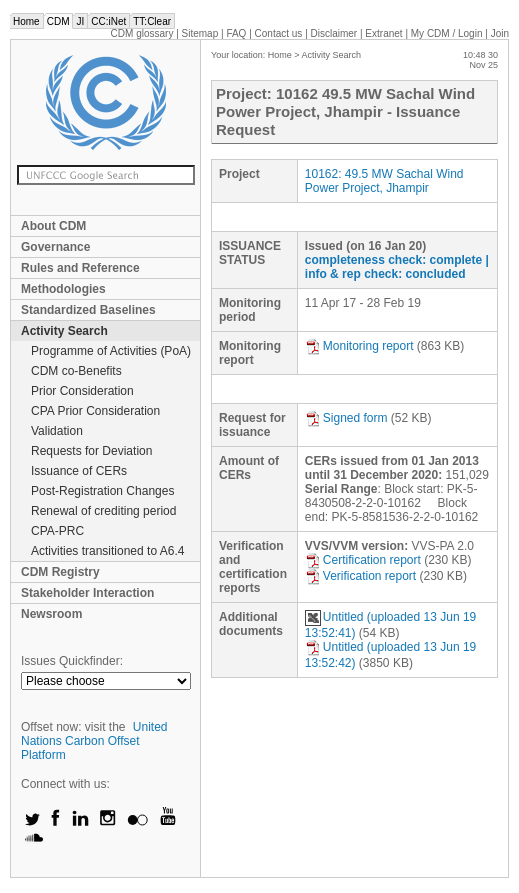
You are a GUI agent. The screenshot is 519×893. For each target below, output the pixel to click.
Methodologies (63, 289)
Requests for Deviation (91, 451)
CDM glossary (142, 33)
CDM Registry (60, 572)
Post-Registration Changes (102, 491)
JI (80, 21)
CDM (58, 21)
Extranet (383, 33)
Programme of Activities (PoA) (111, 351)
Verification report (360, 576)
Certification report (363, 560)
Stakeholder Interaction (87, 593)
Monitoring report (359, 346)
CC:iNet (108, 21)
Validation (57, 431)
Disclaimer (334, 33)
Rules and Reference (80, 268)
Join (500, 33)
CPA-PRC (57, 531)
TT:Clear (152, 21)
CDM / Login (448, 33)
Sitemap (200, 33)
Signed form (346, 418)
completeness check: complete (393, 260)
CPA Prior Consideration (95, 411)
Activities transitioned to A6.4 (107, 551)
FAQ (236, 33)
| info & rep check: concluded (397, 267)
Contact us (279, 33)
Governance (55, 247)
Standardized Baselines (88, 310)
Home (26, 21)
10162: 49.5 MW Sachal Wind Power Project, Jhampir (384, 181)
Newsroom (51, 614)
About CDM (53, 226)
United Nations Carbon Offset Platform (94, 741)
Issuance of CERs (79, 471)
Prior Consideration (82, 391)
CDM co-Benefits (76, 371)
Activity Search (64, 331)
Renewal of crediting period (103, 511)
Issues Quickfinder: (72, 661)
